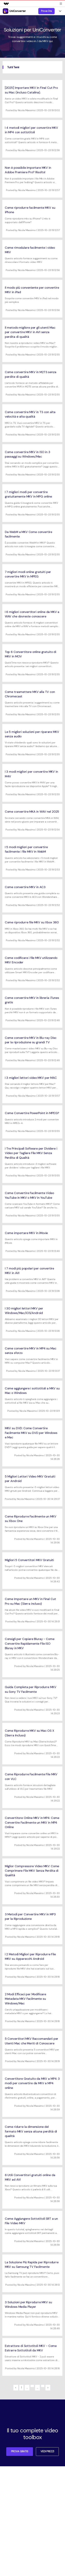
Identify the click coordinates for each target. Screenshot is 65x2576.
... (27, 2387)
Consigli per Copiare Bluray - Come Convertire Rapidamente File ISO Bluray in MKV (29, 1643)
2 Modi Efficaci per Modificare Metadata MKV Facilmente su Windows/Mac (25, 1998)
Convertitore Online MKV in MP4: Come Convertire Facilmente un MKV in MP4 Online (32, 1822)
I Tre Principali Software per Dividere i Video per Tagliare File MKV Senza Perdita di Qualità (31, 1153)
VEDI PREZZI (47, 2451)
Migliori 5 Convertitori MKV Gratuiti (29, 1560)
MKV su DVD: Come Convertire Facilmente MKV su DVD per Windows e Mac (31, 1432)
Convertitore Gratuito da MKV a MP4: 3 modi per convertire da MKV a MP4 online (32, 2083)
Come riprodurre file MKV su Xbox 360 (32, 922)
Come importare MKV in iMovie (26, 1233)
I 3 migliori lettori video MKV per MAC (31, 1078)
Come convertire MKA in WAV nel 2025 (32, 812)
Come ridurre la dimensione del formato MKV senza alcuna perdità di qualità (31, 2131)
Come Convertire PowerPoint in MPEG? (32, 1113)
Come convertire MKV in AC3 (25, 887)
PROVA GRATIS (19, 2451)
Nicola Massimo (26, 110)
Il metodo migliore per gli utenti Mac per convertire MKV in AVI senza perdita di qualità (30, 332)
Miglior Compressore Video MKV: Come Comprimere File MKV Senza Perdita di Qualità (32, 1870)
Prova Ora (46, 10)
